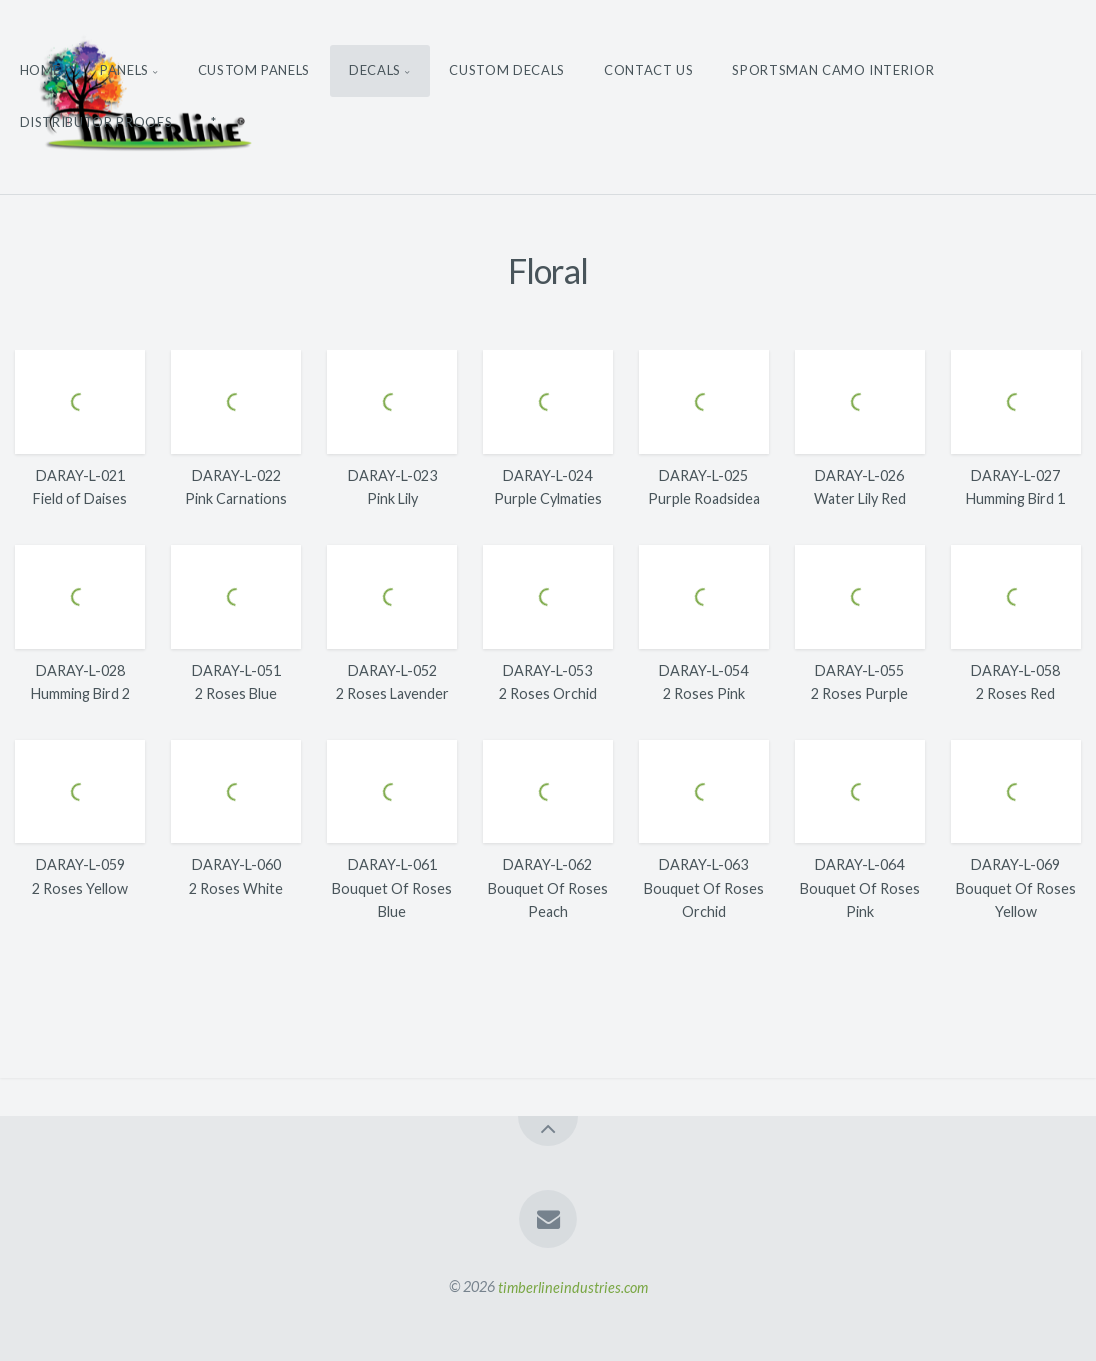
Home (41, 70)
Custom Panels (254, 70)
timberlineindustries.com (573, 1286)
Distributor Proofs (96, 122)
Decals (375, 70)
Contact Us (649, 70)
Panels (124, 70)
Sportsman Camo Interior (833, 70)
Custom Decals (506, 70)
